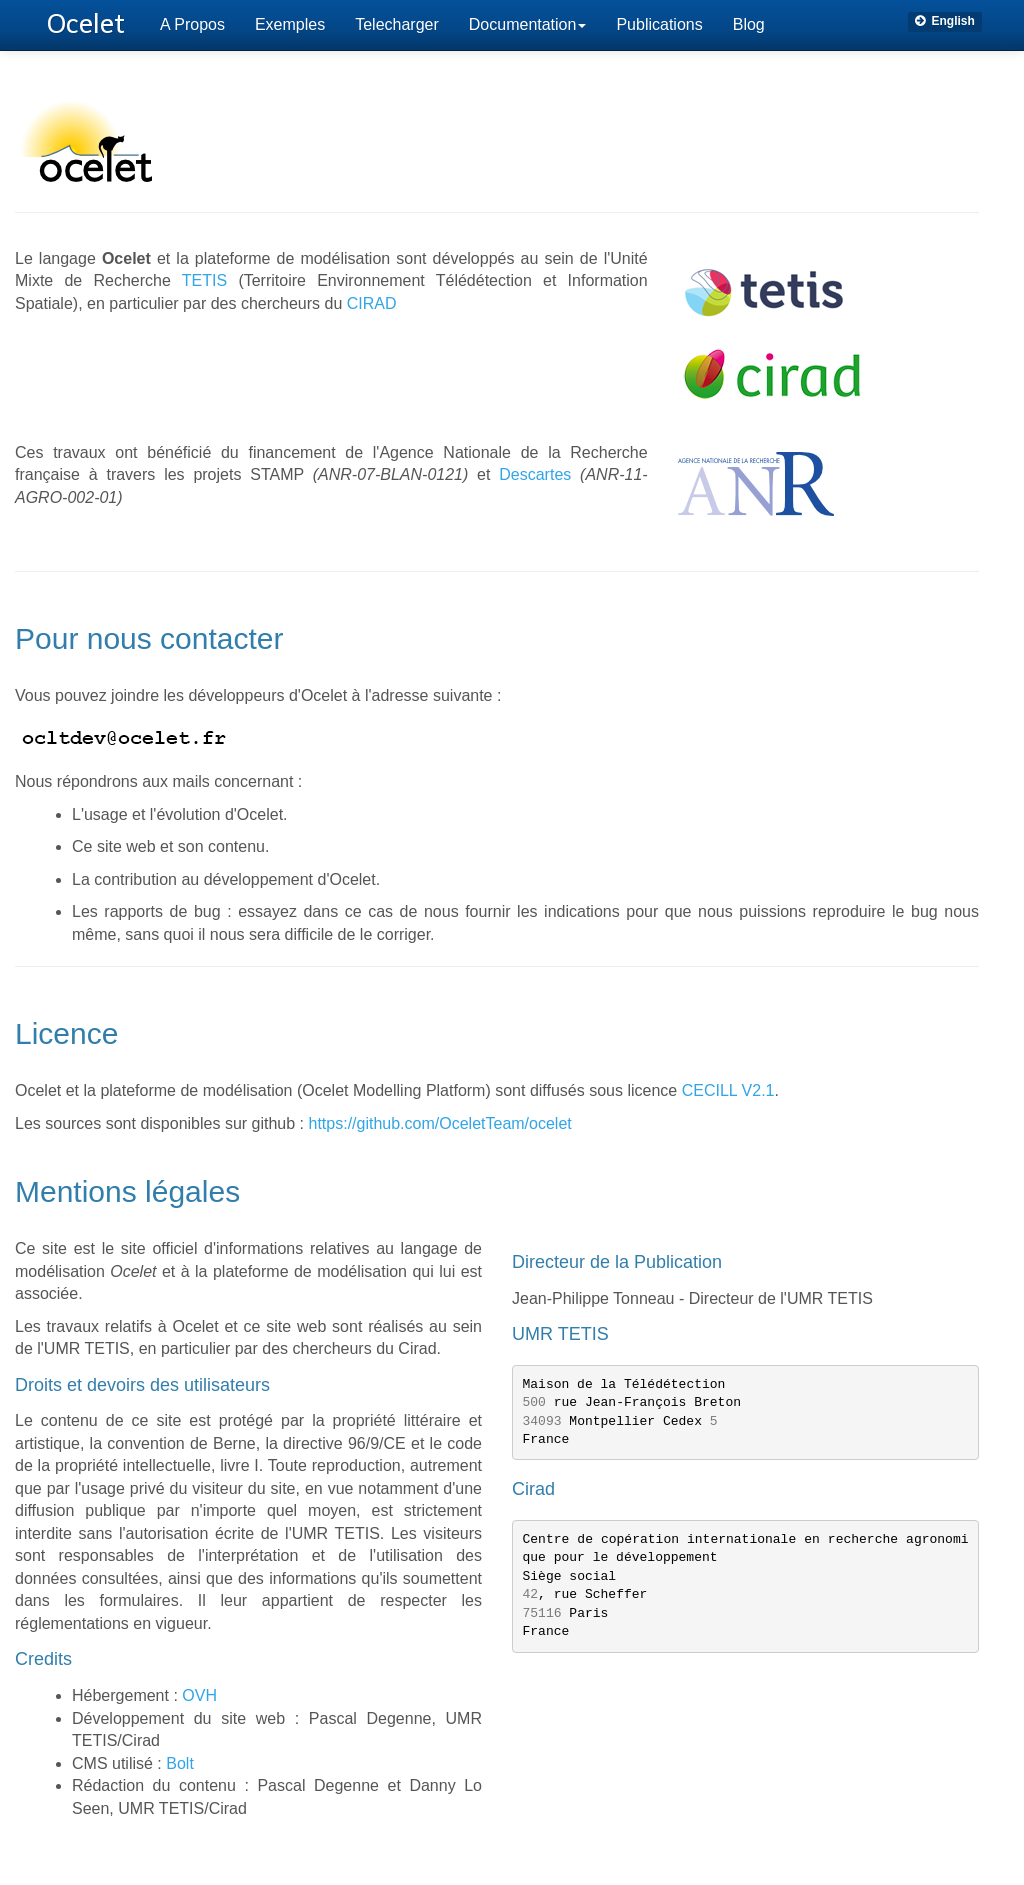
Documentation (528, 24)
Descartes (535, 474)
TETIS (204, 280)
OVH (199, 1695)
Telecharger (397, 24)
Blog (749, 24)
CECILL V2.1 (728, 1090)
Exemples (290, 24)
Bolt (180, 1763)
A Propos (192, 24)
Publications (659, 24)
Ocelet (86, 24)
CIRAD (372, 303)
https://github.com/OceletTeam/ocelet (440, 1123)
